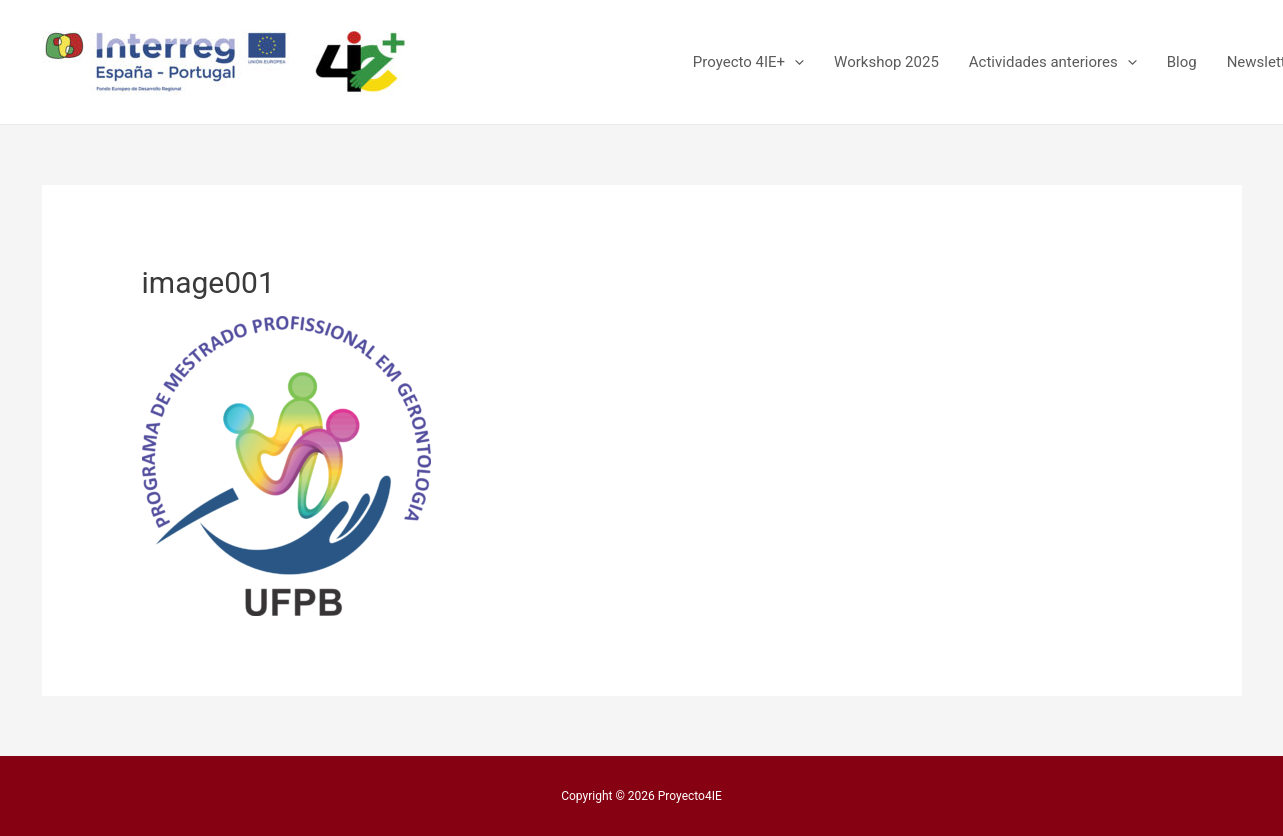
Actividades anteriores (1053, 62)
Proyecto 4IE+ (748, 62)
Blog (1182, 62)
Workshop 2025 (886, 62)
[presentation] (794, 62)
